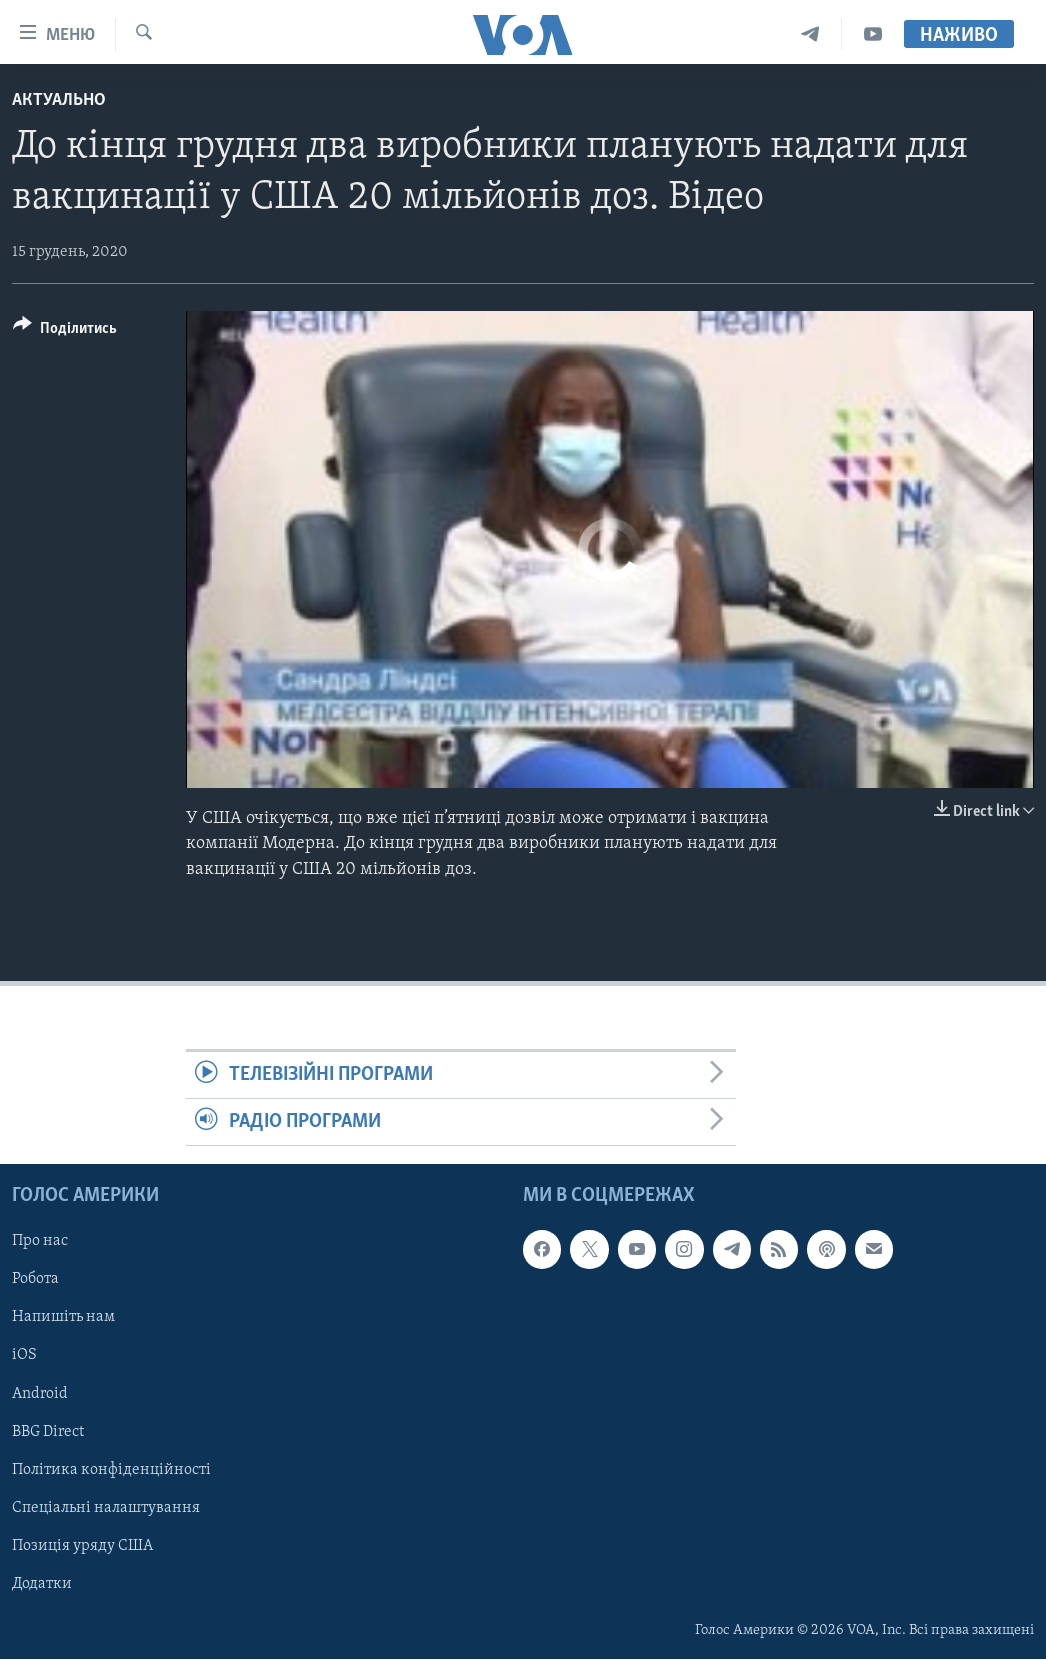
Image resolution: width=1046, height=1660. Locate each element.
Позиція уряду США (82, 1546)
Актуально (59, 100)
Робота (35, 1280)
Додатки (42, 1584)
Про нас (40, 1242)
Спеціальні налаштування (106, 1508)
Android (40, 1394)
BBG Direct (48, 1432)
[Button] (65, 331)
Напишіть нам (63, 1318)
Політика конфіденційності (111, 1470)
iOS (24, 1356)
